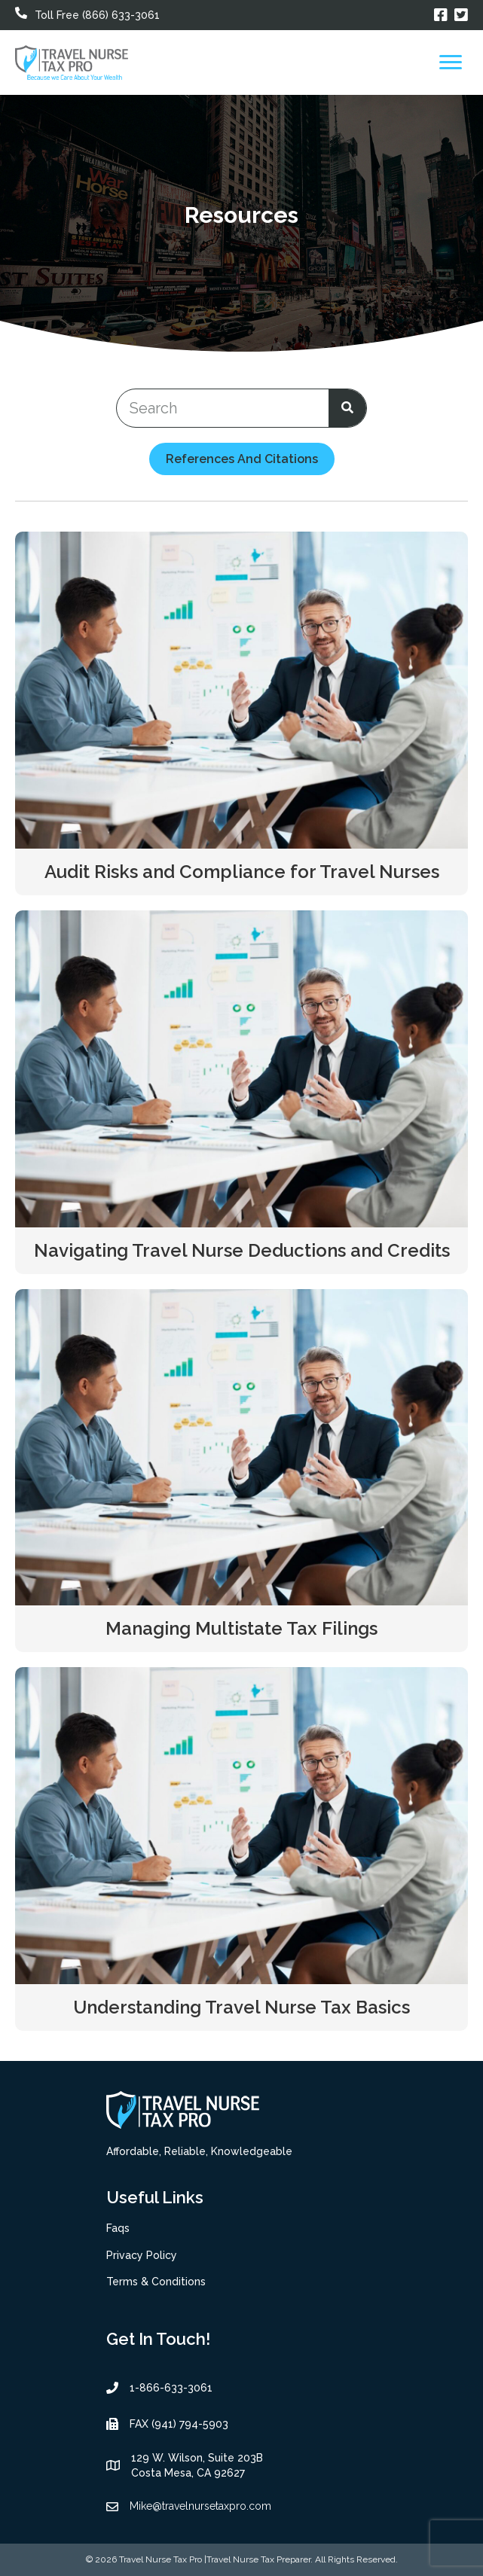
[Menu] (450, 62)
